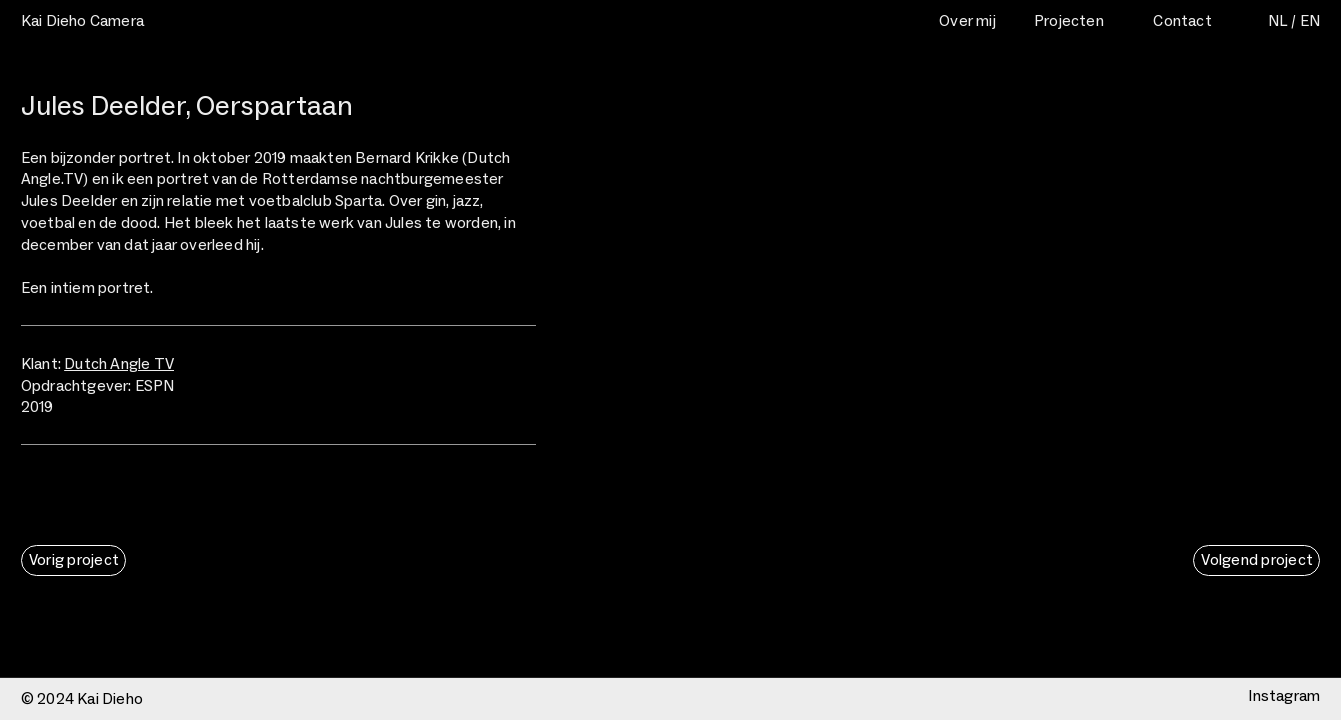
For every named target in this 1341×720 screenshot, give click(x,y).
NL (1278, 20)
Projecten (1069, 20)
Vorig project (74, 559)
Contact (1182, 20)
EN (1310, 20)
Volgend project (1257, 559)
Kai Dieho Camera (82, 20)
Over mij (967, 20)
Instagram (1284, 695)
